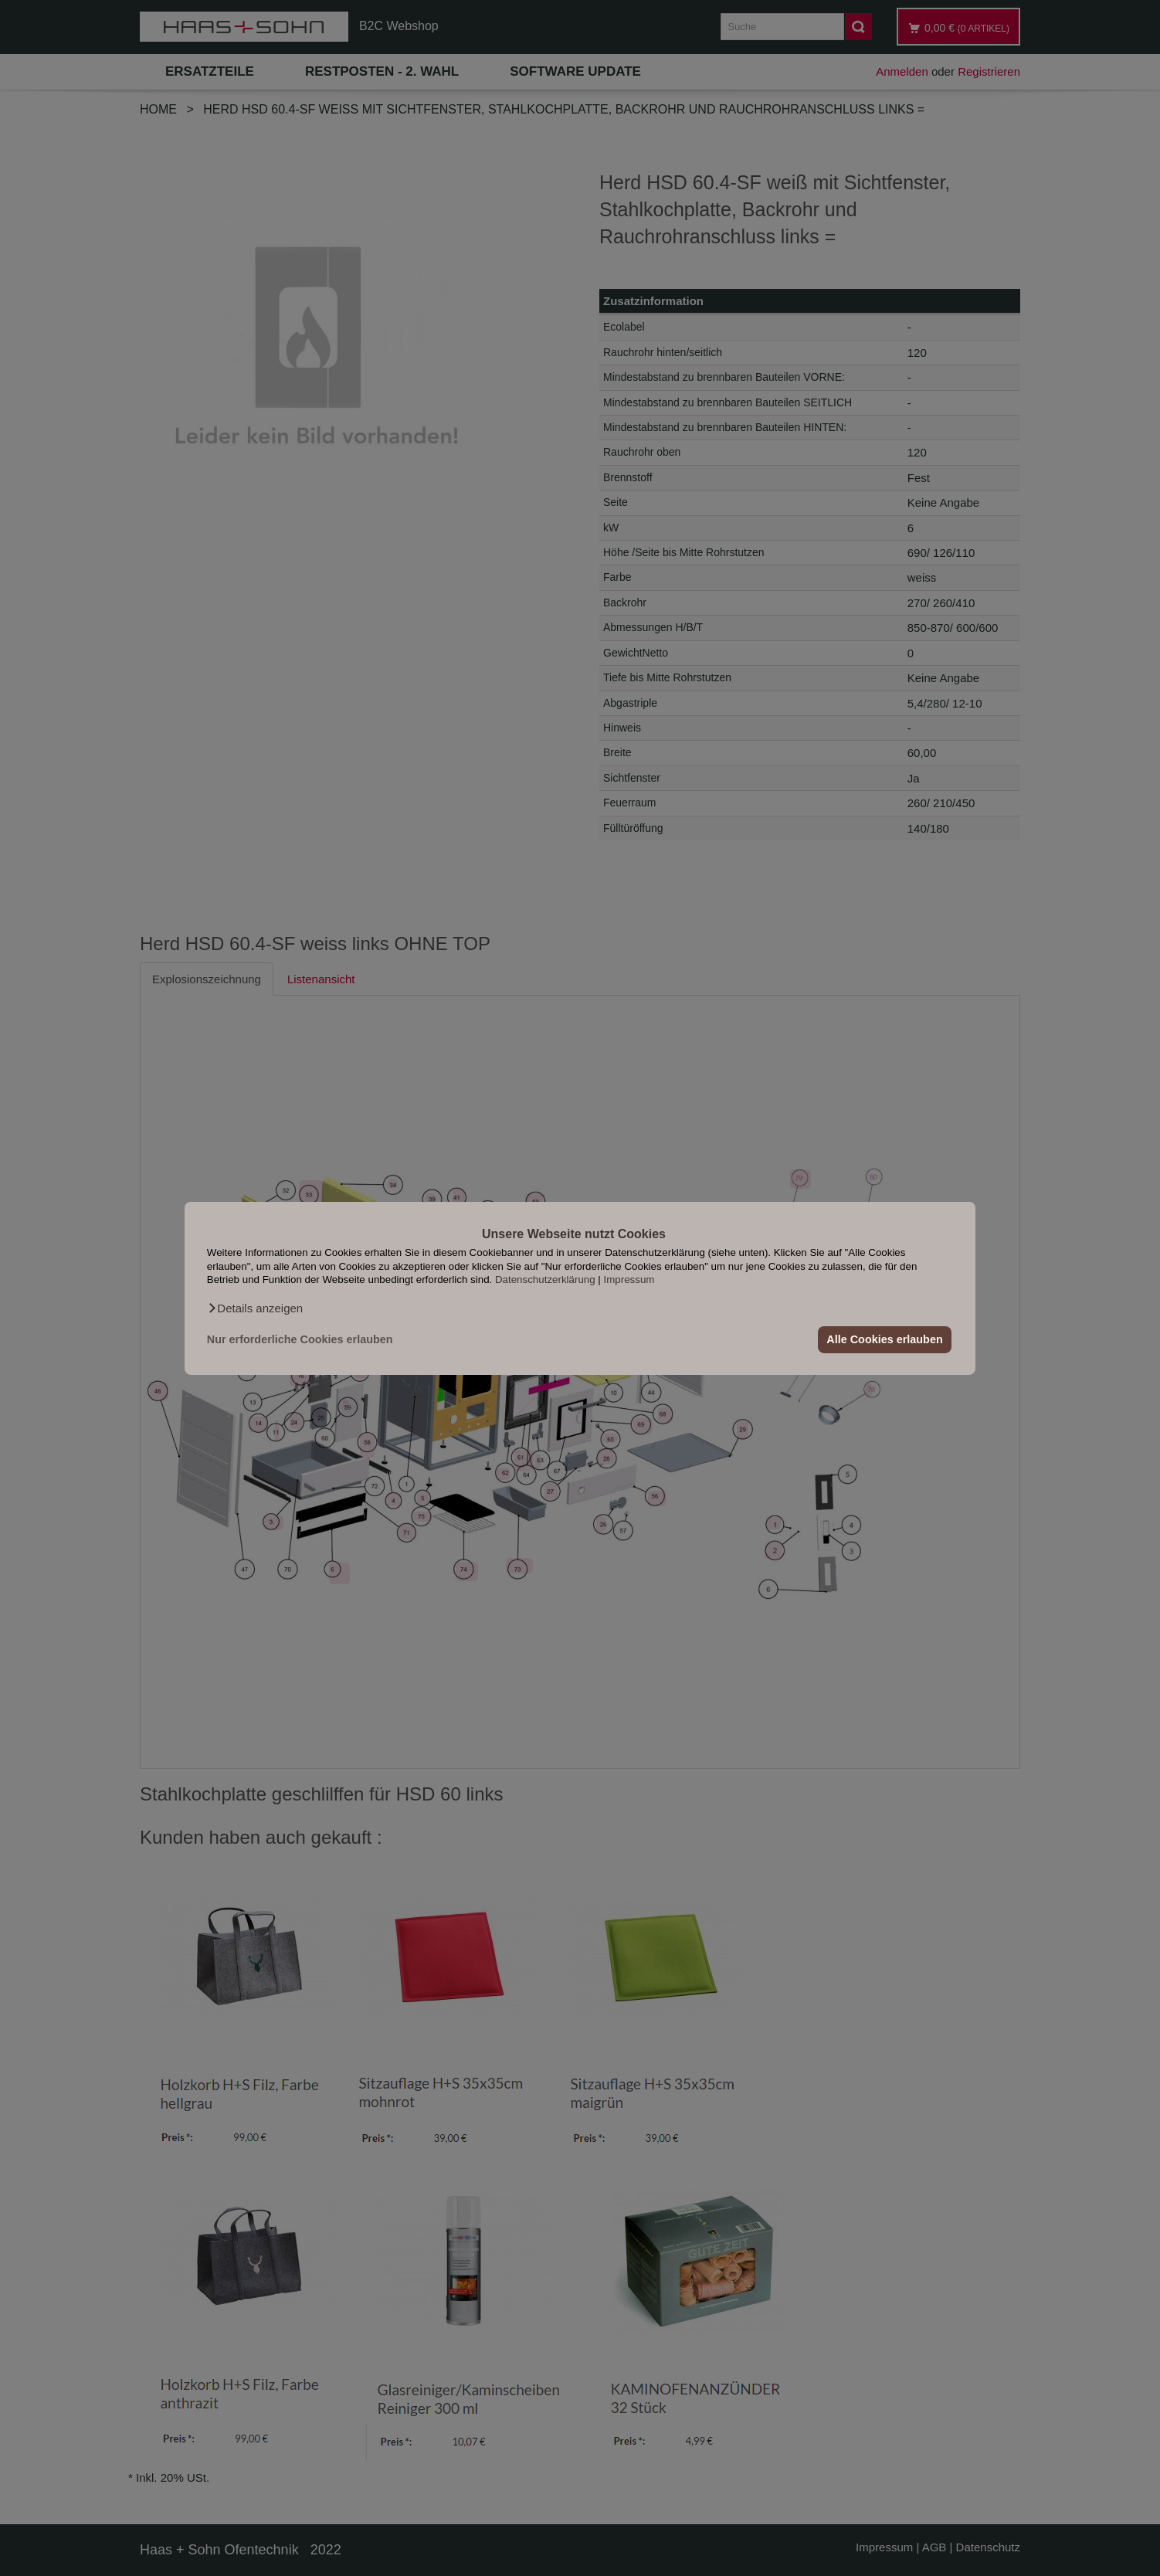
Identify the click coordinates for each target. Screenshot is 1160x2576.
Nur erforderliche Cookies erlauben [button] (300, 1339)
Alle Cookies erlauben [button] (884, 1339)
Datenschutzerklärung (545, 1279)
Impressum (629, 1279)
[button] (255, 1308)
